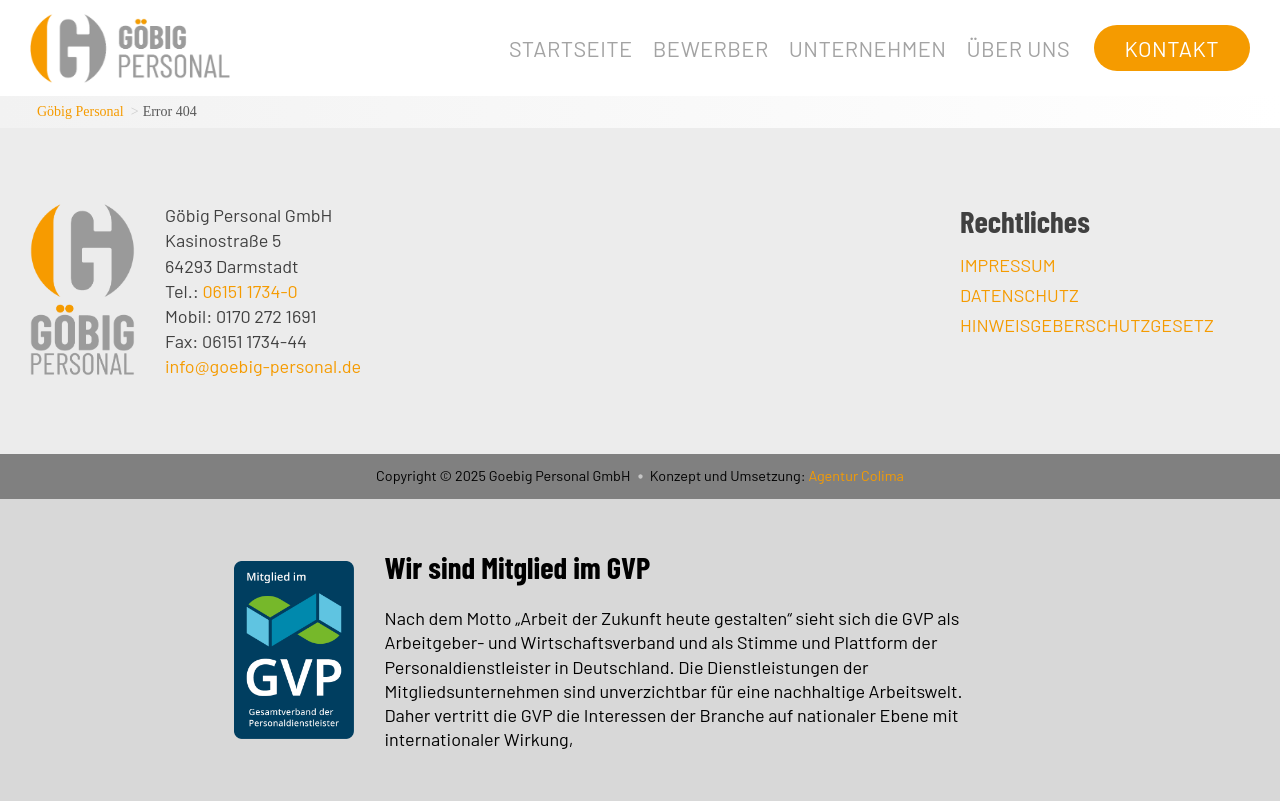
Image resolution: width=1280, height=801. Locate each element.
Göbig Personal (80, 111)
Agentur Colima (855, 475)
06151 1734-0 (249, 291)
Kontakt (1172, 48)
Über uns (1018, 48)
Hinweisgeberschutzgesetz (1087, 325)
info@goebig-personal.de (263, 366)
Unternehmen (868, 48)
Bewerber (711, 48)
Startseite (571, 48)
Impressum (1008, 265)
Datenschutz (1019, 295)
